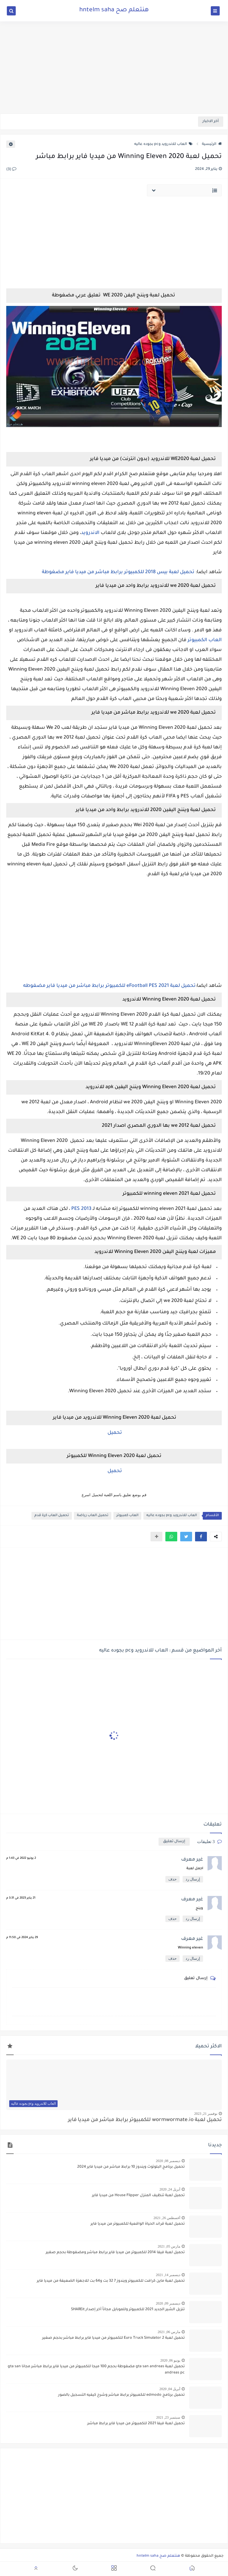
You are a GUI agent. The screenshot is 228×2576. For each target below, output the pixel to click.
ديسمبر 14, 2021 (168, 2275)
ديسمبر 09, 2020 (168, 2303)
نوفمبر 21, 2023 (205, 2114)
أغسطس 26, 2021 (166, 2218)
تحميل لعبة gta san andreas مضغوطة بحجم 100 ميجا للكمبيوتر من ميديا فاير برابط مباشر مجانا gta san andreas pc (96, 2370)
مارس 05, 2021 (169, 2246)
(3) (11, 169)
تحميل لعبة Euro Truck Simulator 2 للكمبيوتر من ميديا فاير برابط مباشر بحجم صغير (113, 2338)
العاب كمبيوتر (127, 1516)
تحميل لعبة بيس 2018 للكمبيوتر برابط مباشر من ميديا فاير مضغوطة (118, 572)
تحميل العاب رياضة (92, 1516)
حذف (172, 1879)
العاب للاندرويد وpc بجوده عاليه (163, 144)
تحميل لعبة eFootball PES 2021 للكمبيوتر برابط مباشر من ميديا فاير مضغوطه (109, 986)
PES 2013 (81, 1209)
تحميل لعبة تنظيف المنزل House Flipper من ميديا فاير (138, 2195)
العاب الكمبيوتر (205, 640)
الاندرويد (91, 533)
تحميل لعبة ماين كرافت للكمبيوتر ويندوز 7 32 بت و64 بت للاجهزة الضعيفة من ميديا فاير (111, 2281)
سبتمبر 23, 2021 (168, 2417)
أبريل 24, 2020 (169, 2189)
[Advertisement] (114, 67)
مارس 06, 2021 (169, 2332)
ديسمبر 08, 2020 (168, 2161)
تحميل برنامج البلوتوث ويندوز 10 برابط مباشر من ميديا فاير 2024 (131, 2167)
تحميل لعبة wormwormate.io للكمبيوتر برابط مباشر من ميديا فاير (145, 2120)
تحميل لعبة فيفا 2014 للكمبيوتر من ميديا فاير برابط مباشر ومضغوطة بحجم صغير (115, 2253)
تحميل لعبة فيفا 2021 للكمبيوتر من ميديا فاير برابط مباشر (136, 2424)
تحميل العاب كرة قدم (51, 1516)
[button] (201, 1536)
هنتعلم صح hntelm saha (114, 10)
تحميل (114, 1433)
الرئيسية (212, 144)
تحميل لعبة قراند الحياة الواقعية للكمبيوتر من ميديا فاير (138, 2224)
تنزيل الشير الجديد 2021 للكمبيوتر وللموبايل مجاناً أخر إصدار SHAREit (128, 2310)
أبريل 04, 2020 (169, 2389)
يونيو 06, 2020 (170, 2360)
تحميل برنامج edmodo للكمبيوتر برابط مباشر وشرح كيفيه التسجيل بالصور (121, 2395)
